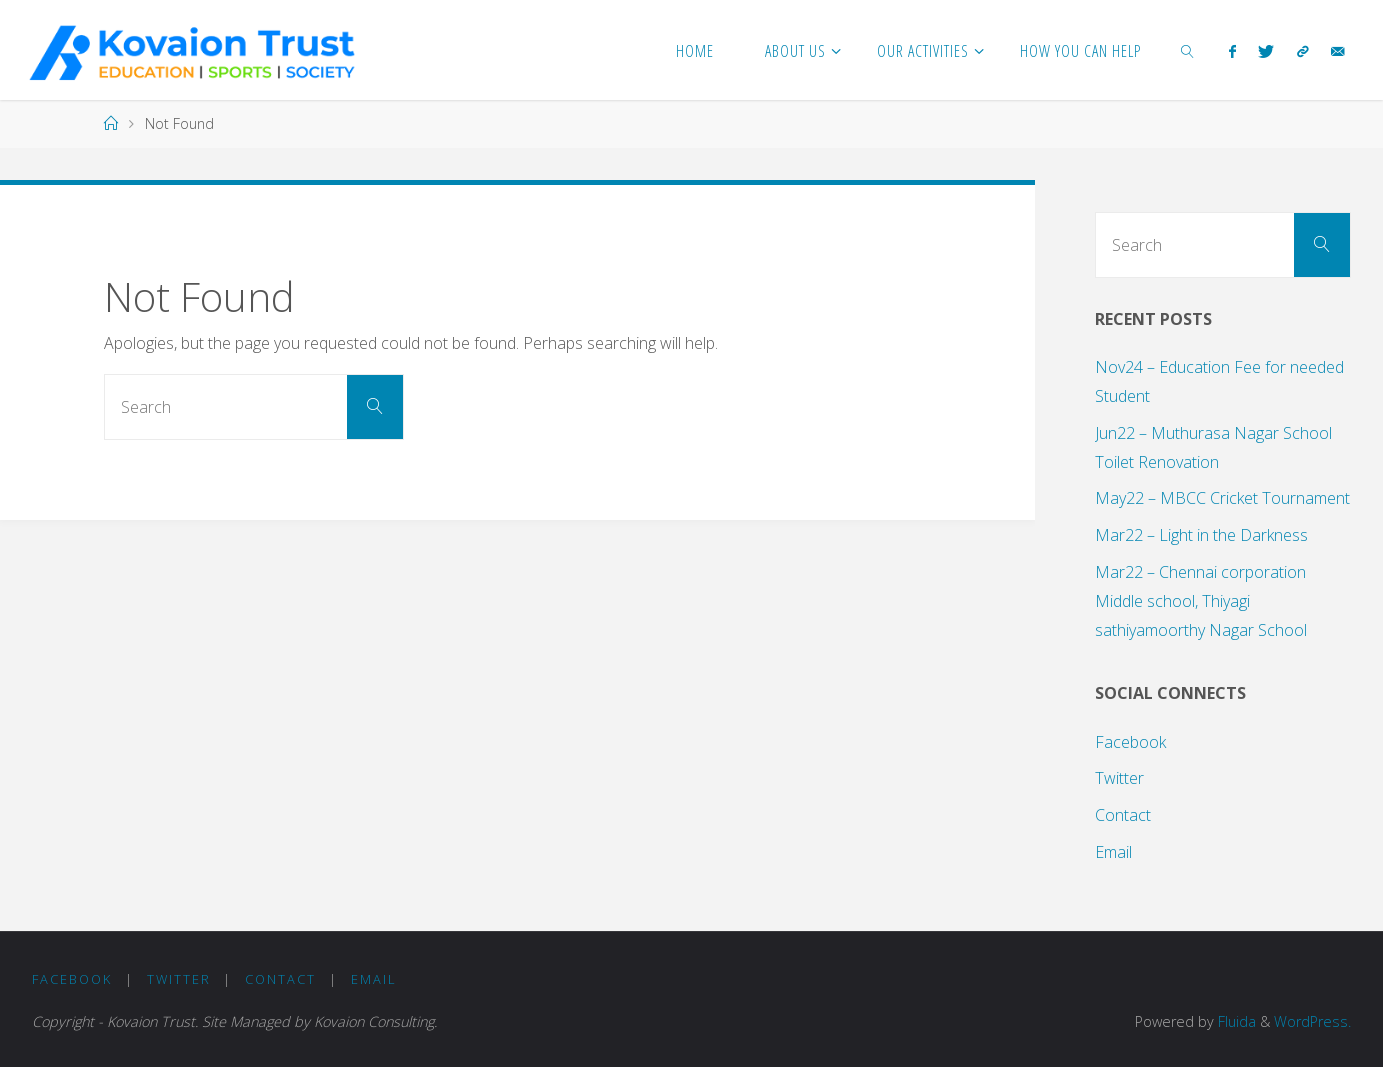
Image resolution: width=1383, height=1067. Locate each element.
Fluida (1235, 1021)
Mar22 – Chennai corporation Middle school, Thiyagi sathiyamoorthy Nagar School (1201, 601)
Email (1113, 852)
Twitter (1119, 778)
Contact (1123, 815)
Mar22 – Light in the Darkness (1201, 535)
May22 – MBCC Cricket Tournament (1222, 498)
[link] (1188, 50)
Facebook (1130, 742)
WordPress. (1312, 1021)
